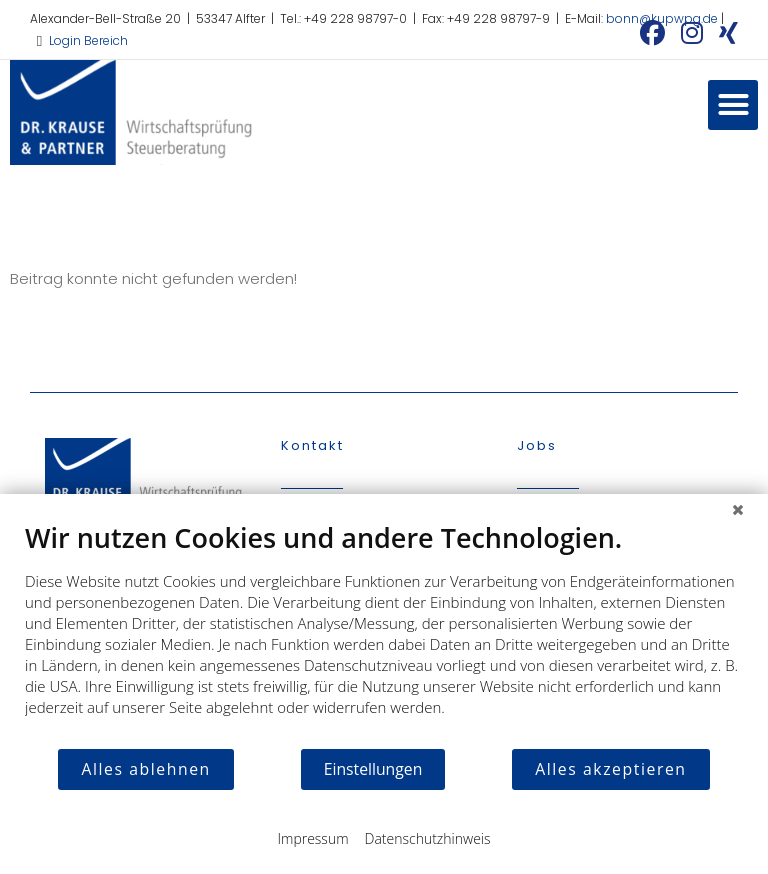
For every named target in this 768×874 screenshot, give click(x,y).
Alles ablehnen (145, 769)
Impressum (312, 838)
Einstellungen (373, 769)
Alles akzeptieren (610, 769)
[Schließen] (738, 509)
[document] (384, 634)
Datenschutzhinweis (428, 838)
